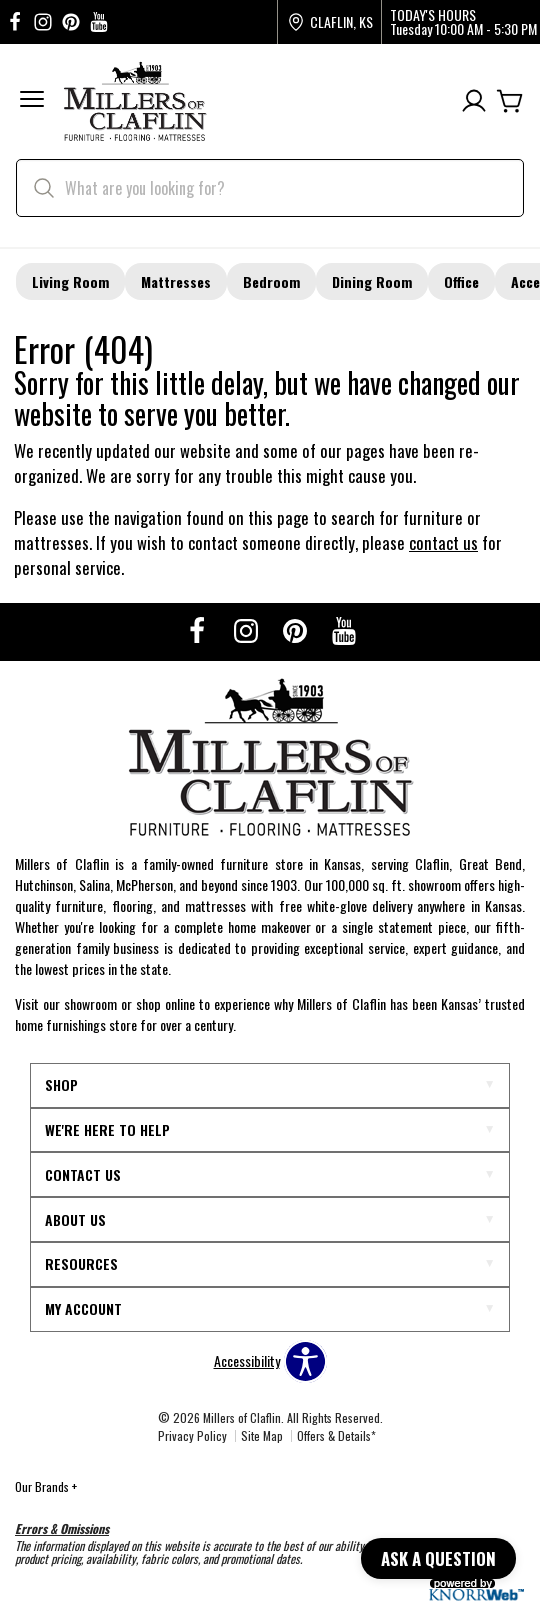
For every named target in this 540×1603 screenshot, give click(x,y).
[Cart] (510, 101)
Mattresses (176, 281)
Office (461, 281)
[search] (270, 188)
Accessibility (247, 1361)
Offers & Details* (336, 1435)
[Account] (474, 101)
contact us (443, 542)
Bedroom (271, 281)
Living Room (70, 281)
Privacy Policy (192, 1435)
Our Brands (46, 1486)
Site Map (262, 1435)
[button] (32, 101)
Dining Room (372, 281)
